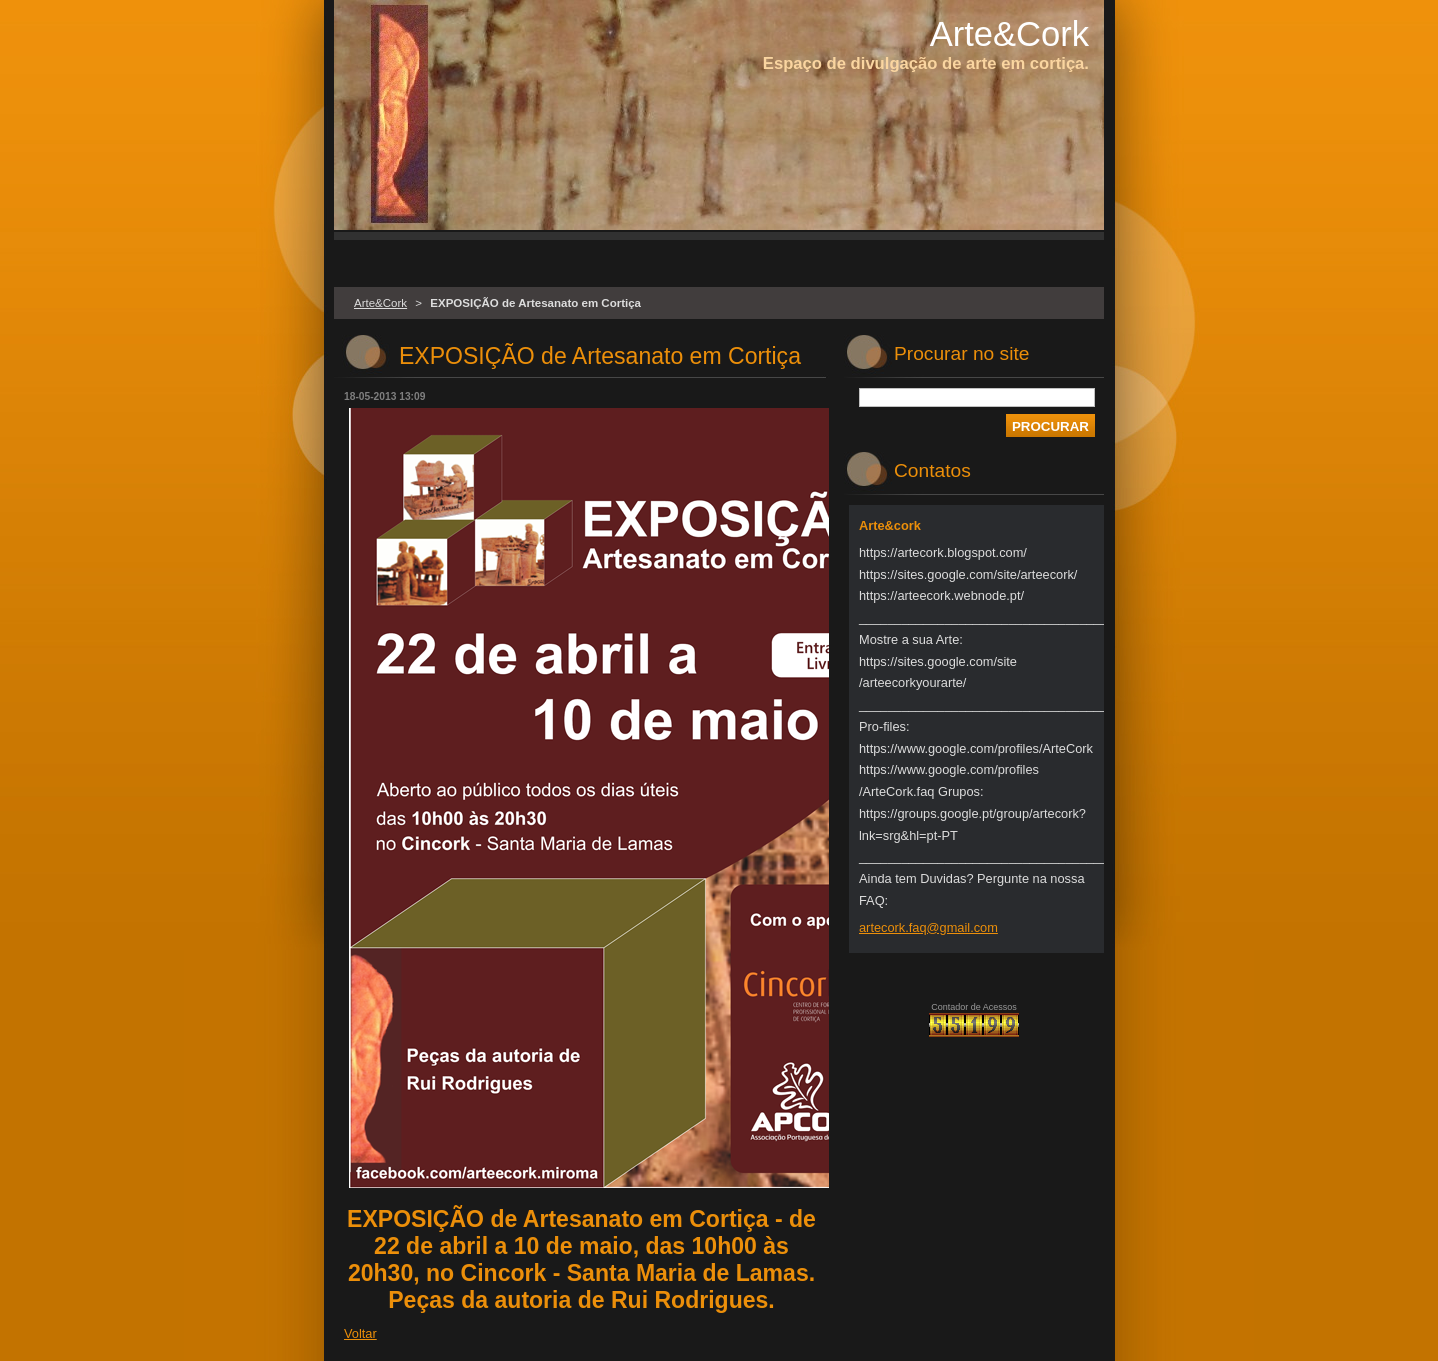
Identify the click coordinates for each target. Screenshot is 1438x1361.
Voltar (360, 1333)
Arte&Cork (380, 303)
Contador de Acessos (974, 1007)
